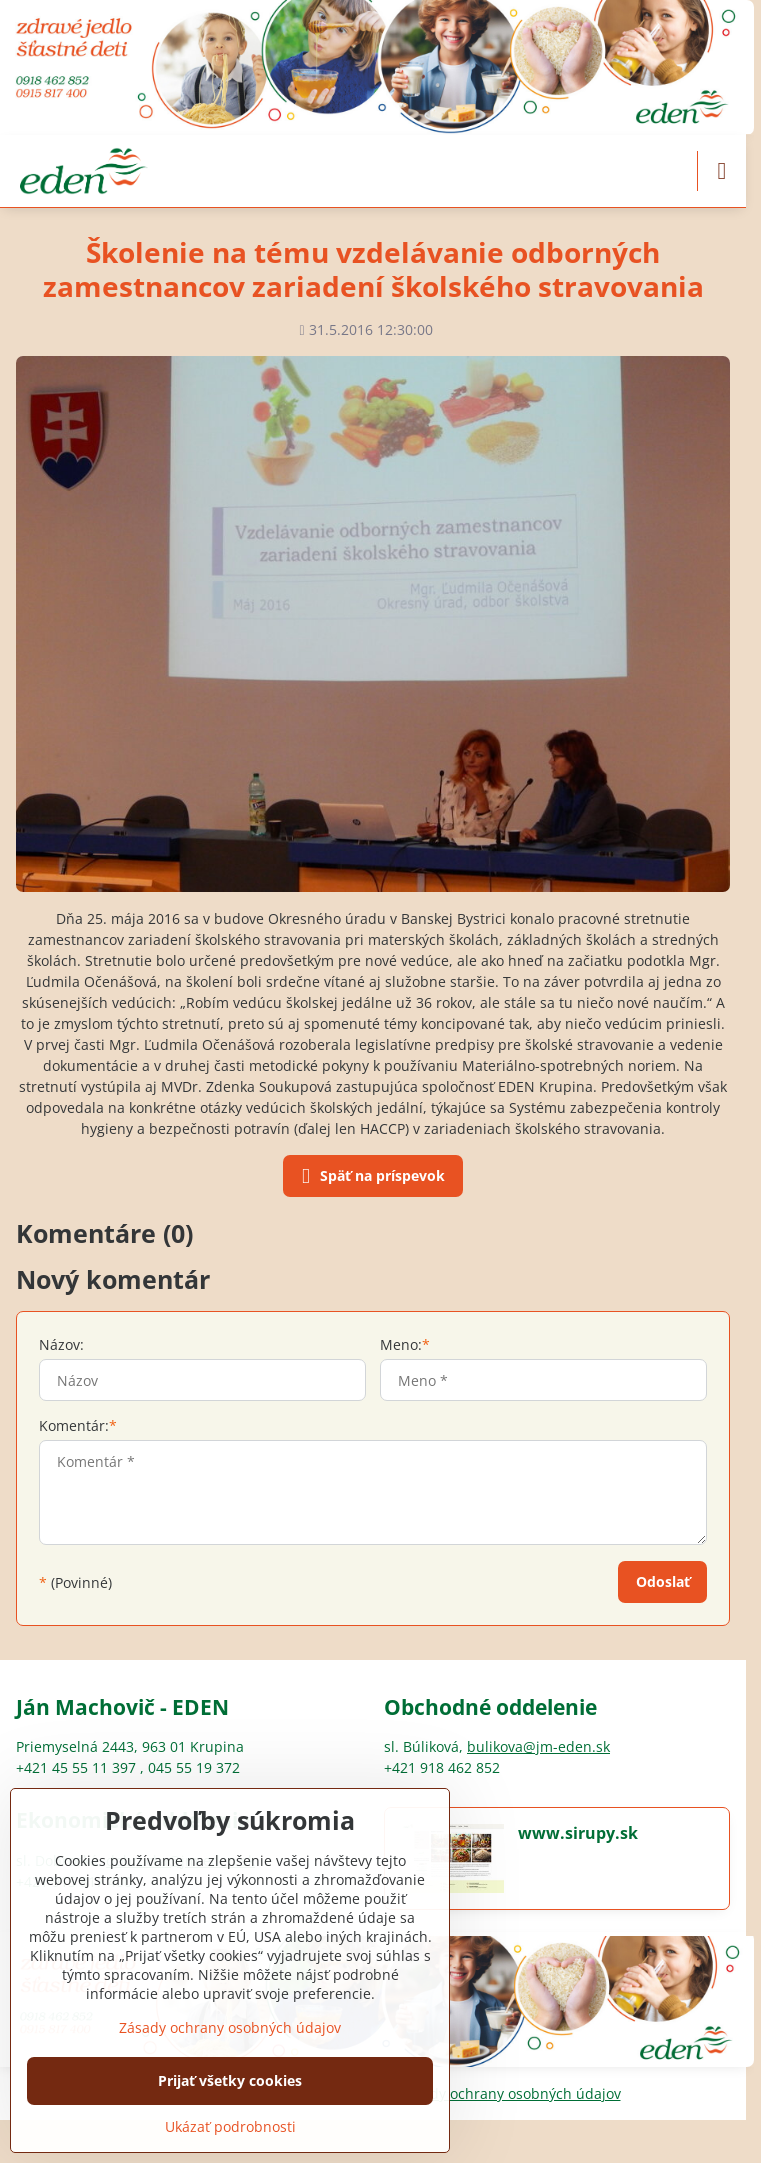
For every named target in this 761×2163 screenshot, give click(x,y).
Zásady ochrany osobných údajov (510, 2093)
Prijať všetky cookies (230, 2080)
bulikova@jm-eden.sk (538, 1746)
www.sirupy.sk (578, 1833)
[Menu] (722, 171)
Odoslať (663, 1581)
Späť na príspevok (370, 1177)
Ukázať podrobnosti (230, 2126)
